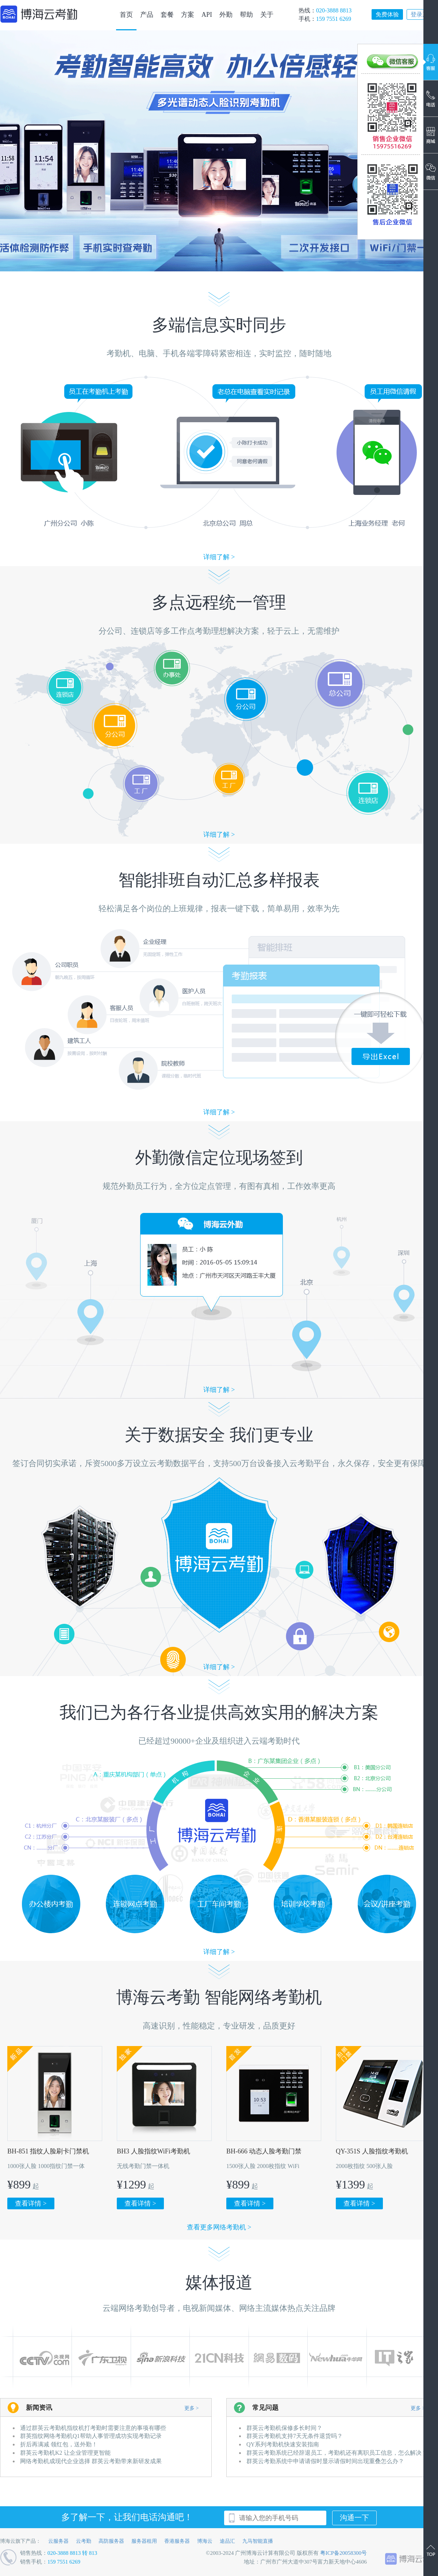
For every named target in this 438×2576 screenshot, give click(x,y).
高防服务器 (111, 2541)
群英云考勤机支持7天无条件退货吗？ (294, 2436)
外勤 (226, 14)
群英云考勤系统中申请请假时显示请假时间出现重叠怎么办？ (325, 2461)
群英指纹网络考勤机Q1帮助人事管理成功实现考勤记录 (91, 2436)
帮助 (246, 14)
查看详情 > (31, 2203)
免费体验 (387, 14)
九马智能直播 (257, 2541)
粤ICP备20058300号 (343, 2553)
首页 (126, 14)
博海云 (204, 2541)
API (206, 14)
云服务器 (58, 2541)
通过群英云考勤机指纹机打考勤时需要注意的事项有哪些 (93, 2428)
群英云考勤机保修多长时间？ (284, 2428)
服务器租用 (144, 2541)
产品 (146, 14)
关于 (266, 14)
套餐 (167, 14)
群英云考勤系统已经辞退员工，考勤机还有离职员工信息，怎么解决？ (336, 2453)
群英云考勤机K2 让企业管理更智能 (65, 2453)
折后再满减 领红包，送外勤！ (58, 2444)
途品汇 (227, 2541)
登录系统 (422, 14)
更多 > (191, 2408)
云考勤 (83, 2541)
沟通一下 (354, 2518)
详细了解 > (219, 557)
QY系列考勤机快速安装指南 (282, 2444)
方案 (187, 14)
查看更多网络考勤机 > (219, 2227)
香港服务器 (177, 2541)
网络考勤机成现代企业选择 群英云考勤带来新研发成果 (91, 2461)
